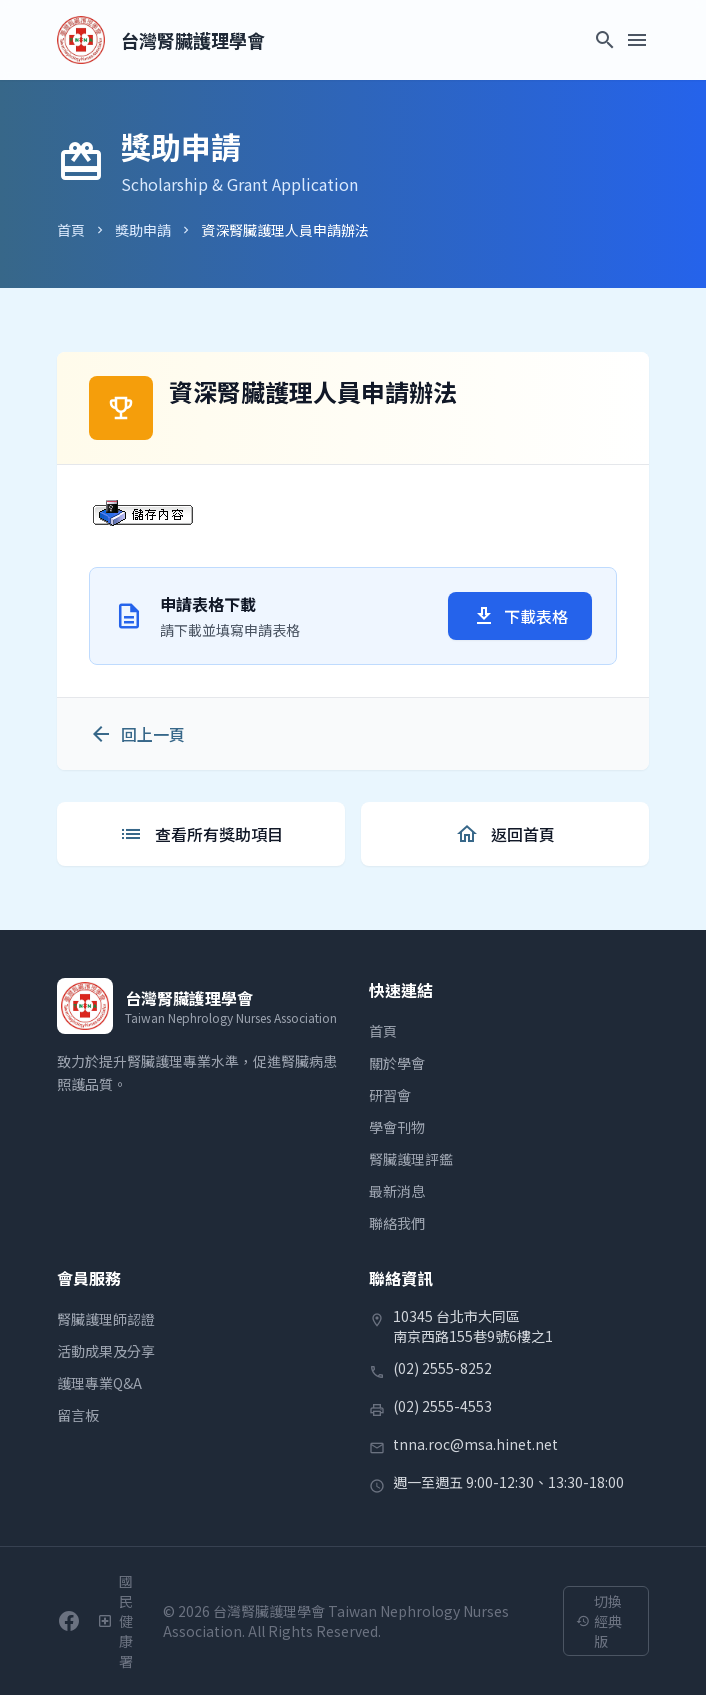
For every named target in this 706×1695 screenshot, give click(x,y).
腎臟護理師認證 (106, 1319)
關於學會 (397, 1063)
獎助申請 (143, 230)
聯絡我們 (397, 1223)
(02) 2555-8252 (442, 1368)
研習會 (390, 1095)
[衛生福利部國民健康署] (122, 1621)
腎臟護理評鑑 (411, 1159)
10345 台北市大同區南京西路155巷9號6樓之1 (473, 1326)
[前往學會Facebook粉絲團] (69, 1621)
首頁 (71, 230)
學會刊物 (397, 1127)
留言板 (78, 1415)
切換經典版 (599, 1621)
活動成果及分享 (106, 1351)
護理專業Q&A (99, 1383)
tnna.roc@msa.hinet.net (475, 1444)
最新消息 (397, 1191)
